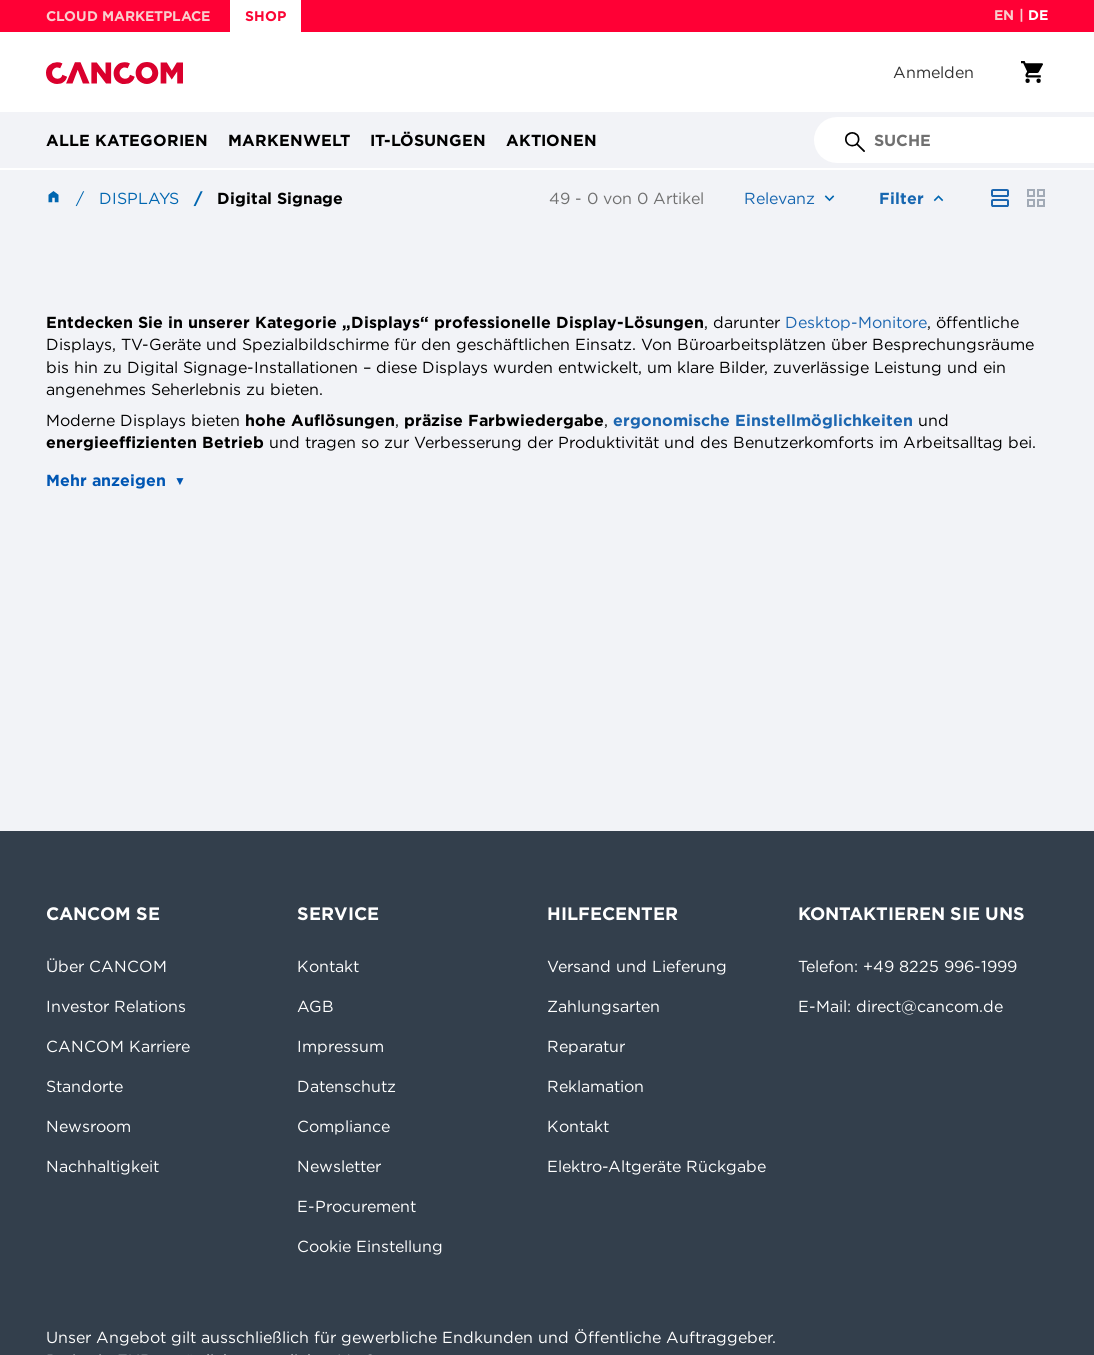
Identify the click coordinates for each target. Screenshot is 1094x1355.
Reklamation (595, 1086)
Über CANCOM (106, 966)
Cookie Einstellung (370, 1246)
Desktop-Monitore (856, 322)
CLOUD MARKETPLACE (128, 16)
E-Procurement (356, 1206)
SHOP (265, 16)
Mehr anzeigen (106, 480)
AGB (315, 1006)
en (1004, 15)
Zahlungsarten (603, 1006)
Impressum (340, 1046)
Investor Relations (116, 1006)
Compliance (343, 1126)
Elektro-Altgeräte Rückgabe (656, 1166)
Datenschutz (346, 1086)
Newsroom (88, 1126)
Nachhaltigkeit (102, 1166)
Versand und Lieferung (637, 966)
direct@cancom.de (929, 1006)
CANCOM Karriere (118, 1046)
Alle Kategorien (127, 140)
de (1038, 15)
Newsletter (339, 1166)
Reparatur (586, 1046)
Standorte (84, 1086)
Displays (139, 198)
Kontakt (328, 966)
